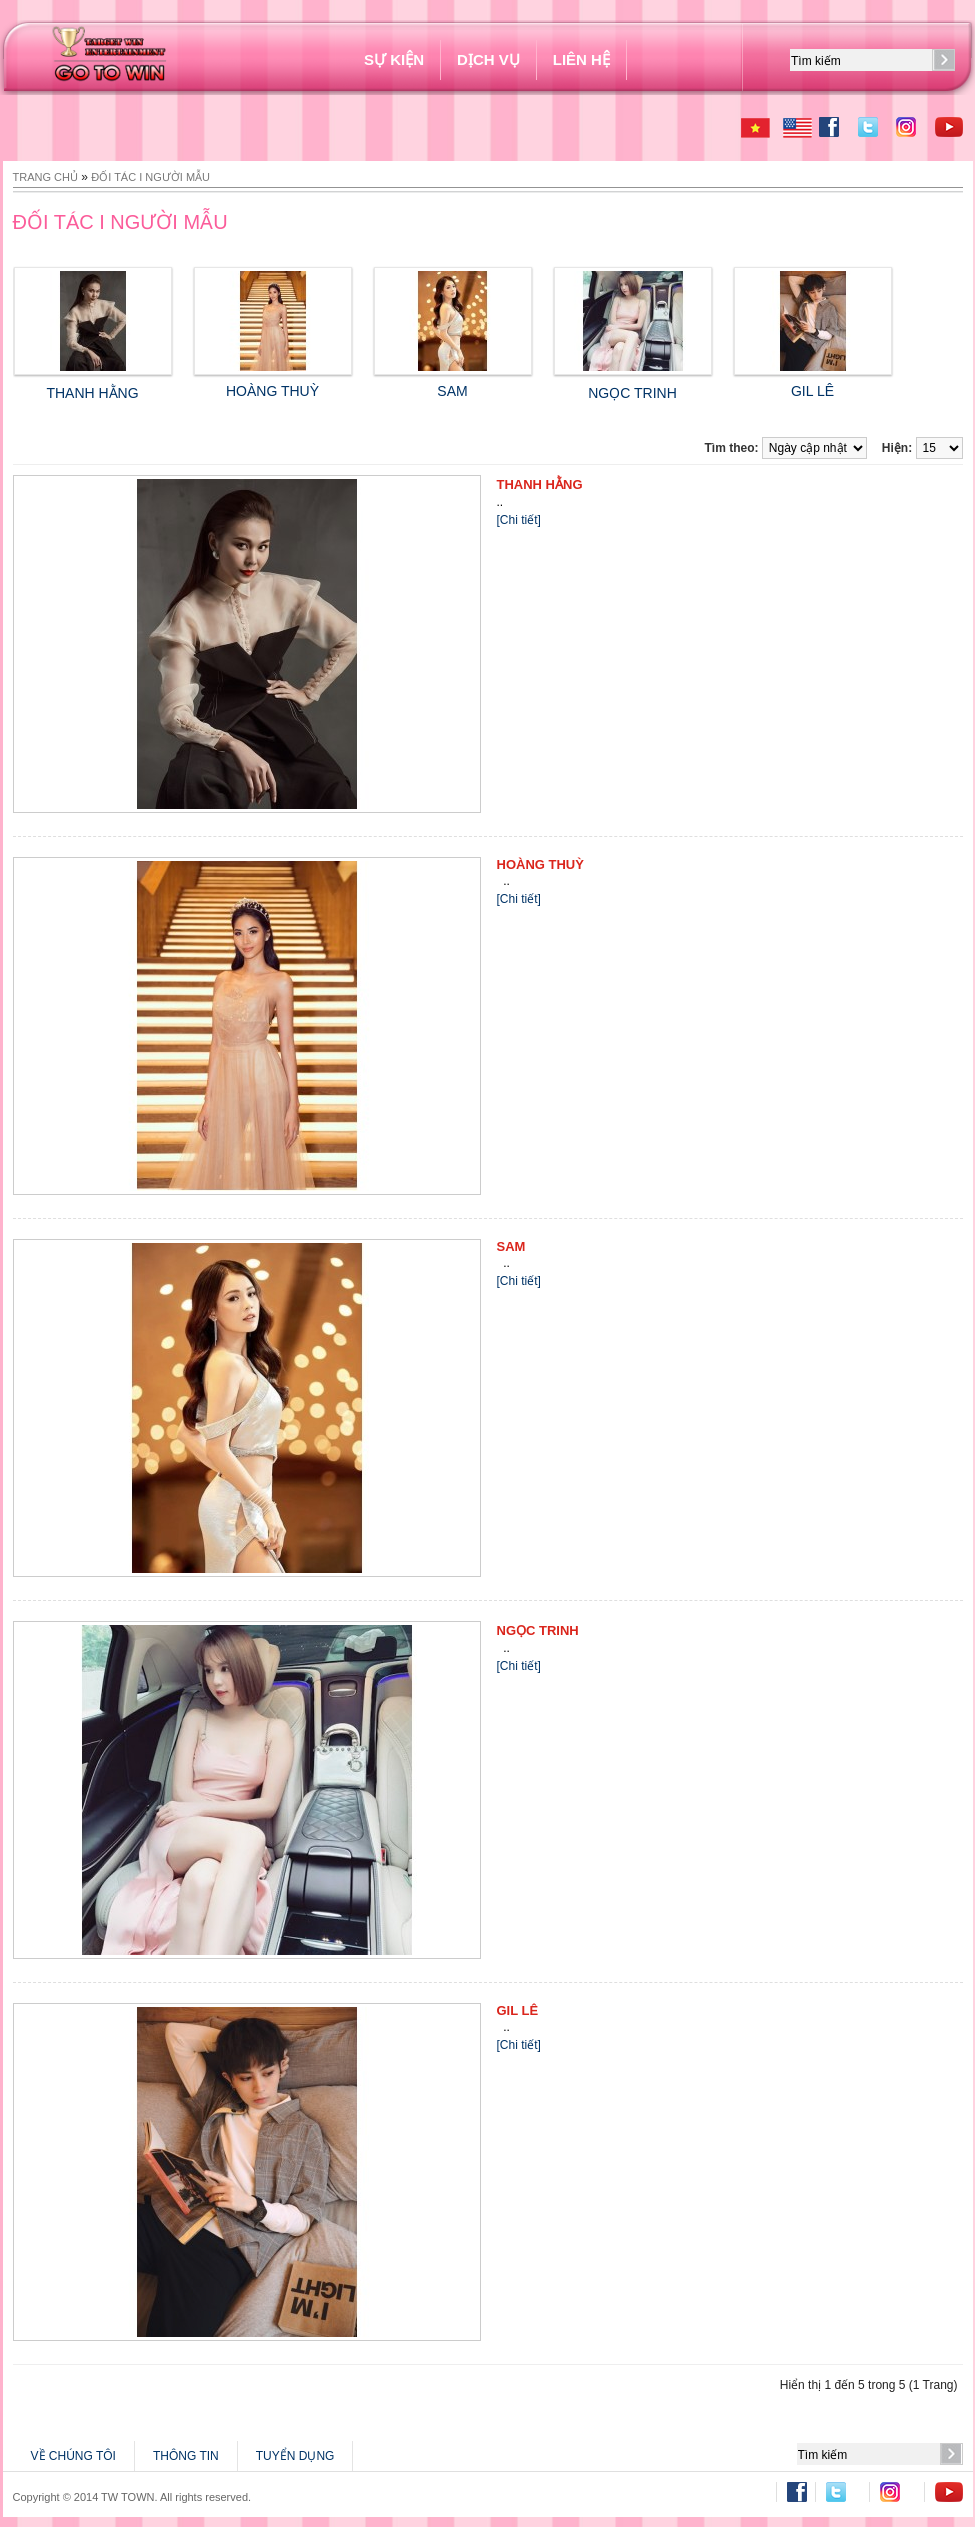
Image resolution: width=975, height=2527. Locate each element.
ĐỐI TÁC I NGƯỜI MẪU (150, 177)
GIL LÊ (813, 383)
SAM (453, 383)
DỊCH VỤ (488, 59)
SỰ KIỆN (394, 59)
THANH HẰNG (540, 484)
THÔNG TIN (186, 2456)
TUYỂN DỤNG (295, 2456)
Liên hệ (581, 59)
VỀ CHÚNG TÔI (73, 2456)
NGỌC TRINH (538, 1630)
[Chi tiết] (519, 520)
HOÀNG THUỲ (273, 383)
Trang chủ (45, 177)
